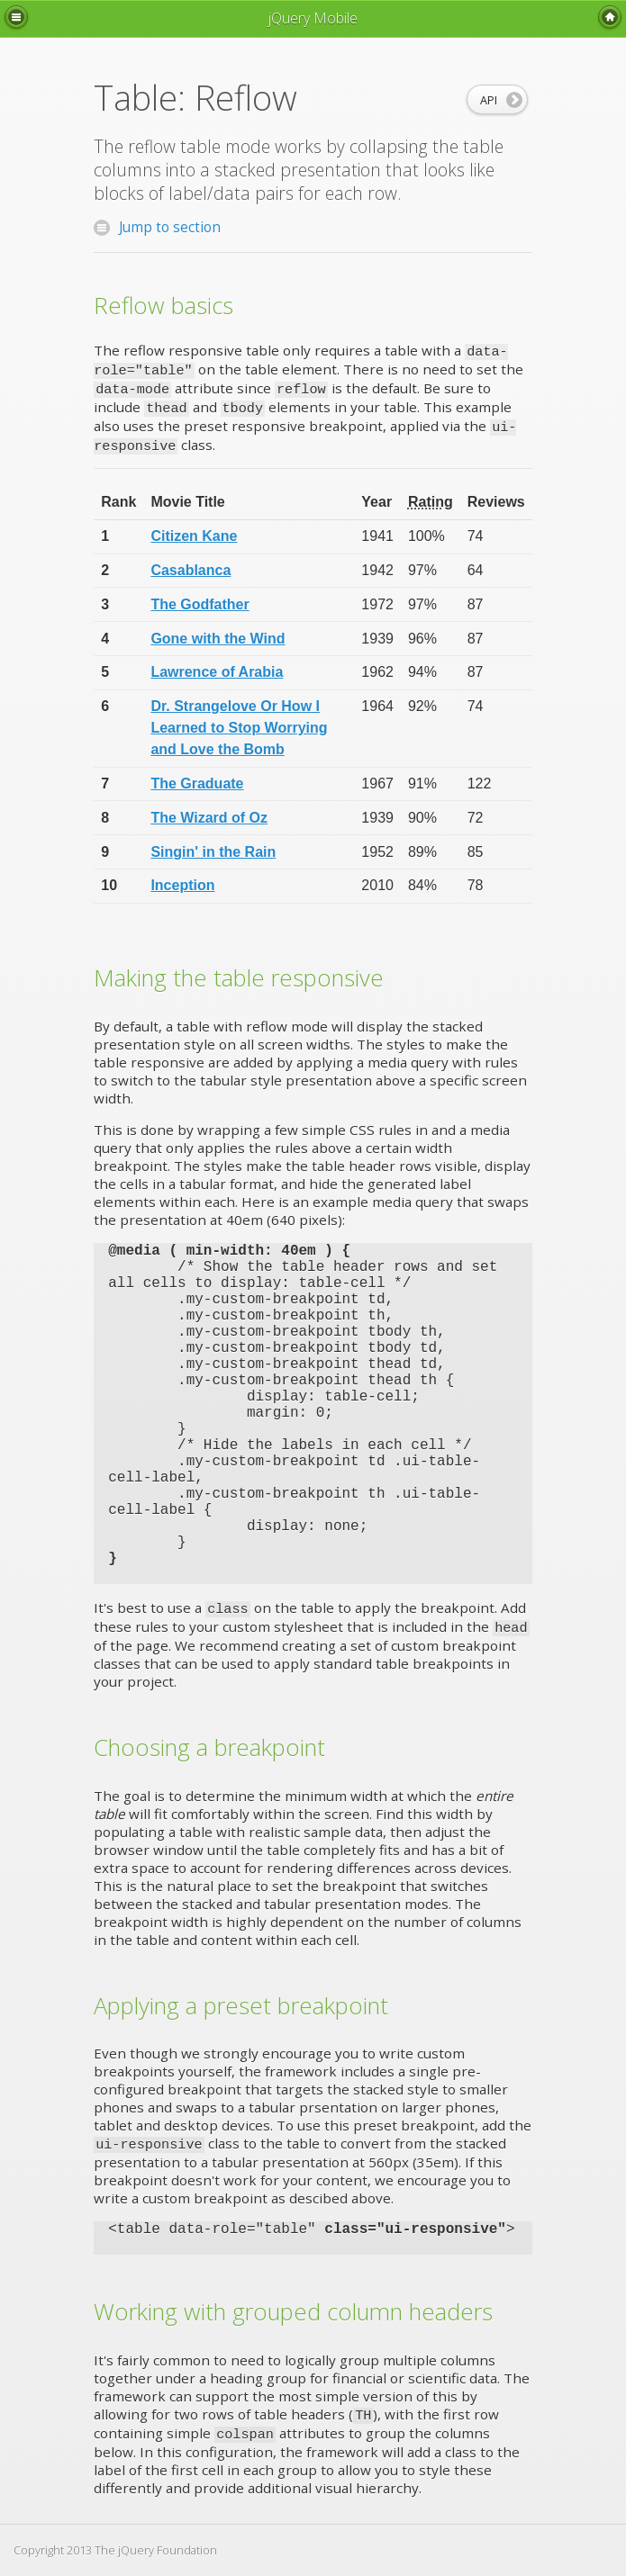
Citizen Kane (193, 536)
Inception (182, 885)
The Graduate (196, 783)
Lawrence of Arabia (216, 672)
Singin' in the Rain (213, 852)
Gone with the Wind (217, 638)
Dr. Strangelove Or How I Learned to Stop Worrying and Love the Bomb (238, 727)
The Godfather (199, 604)
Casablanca (190, 570)
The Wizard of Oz (209, 817)
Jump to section (157, 228)
